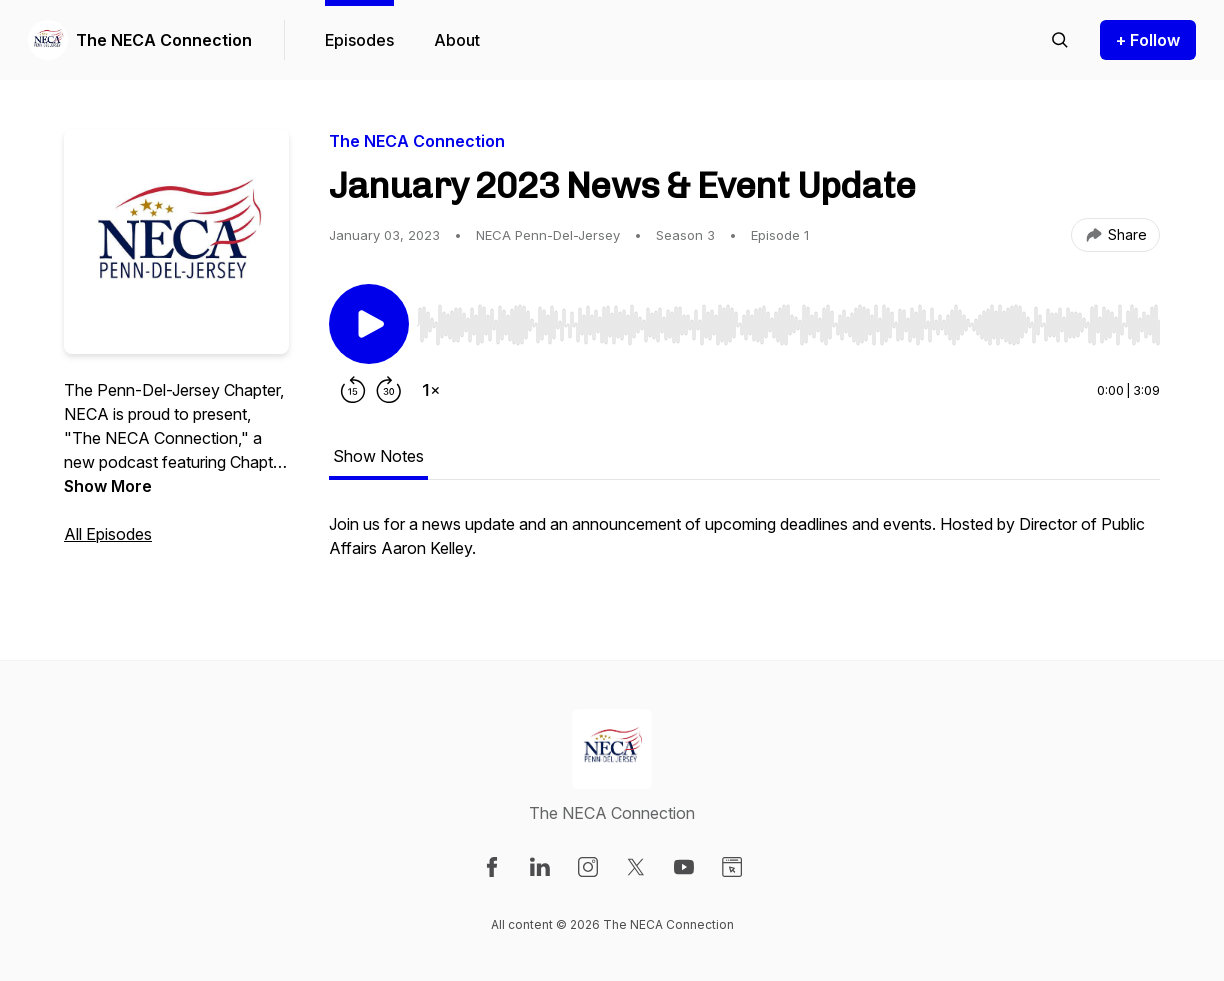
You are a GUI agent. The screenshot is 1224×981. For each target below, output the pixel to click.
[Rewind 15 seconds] (353, 390)
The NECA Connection (164, 40)
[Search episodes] (1060, 40)
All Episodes (108, 534)
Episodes (359, 40)
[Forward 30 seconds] (389, 390)
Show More (108, 486)
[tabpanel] (744, 546)
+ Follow (1148, 40)
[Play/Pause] (369, 324)
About (457, 40)
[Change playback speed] (431, 390)
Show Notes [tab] (378, 456)
